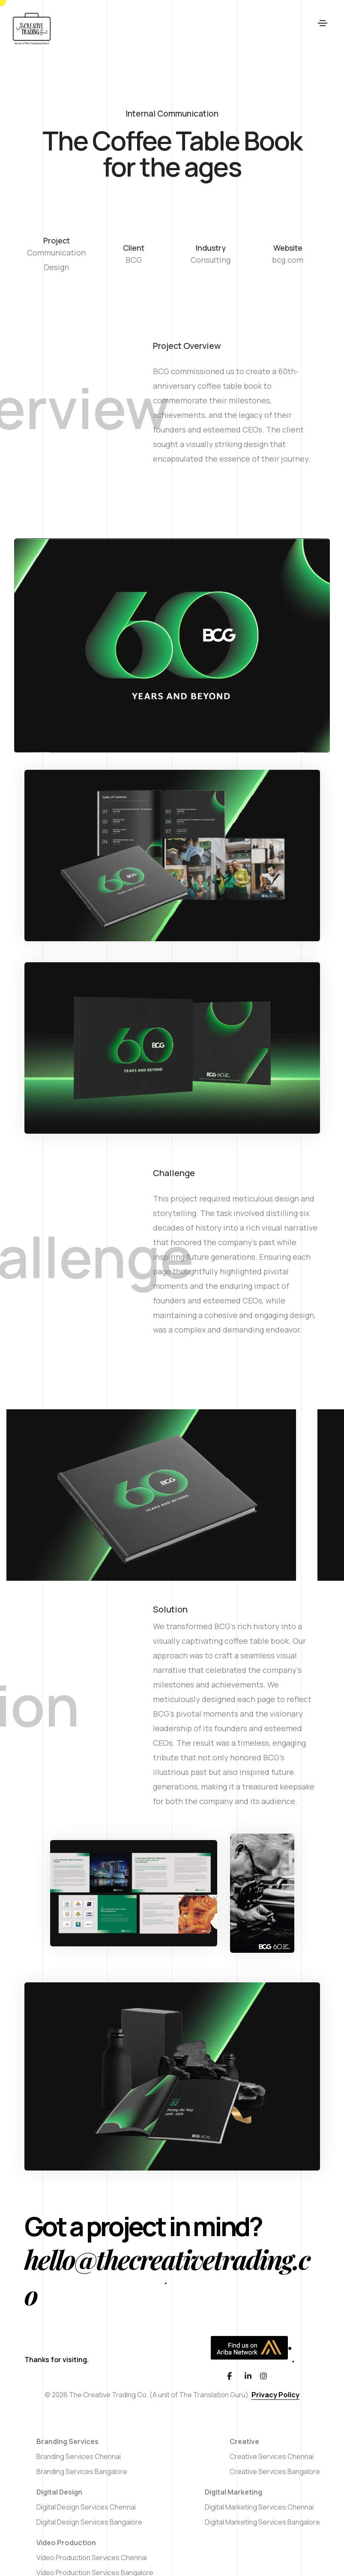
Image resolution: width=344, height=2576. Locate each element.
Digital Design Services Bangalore (89, 2522)
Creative (244, 2441)
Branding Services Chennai (78, 2456)
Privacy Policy (275, 2394)
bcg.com (287, 260)
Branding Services (67, 2441)
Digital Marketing (233, 2492)
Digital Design (59, 2492)
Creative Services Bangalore (275, 2471)
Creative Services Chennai (272, 2456)
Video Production (66, 2542)
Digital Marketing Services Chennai (259, 2507)
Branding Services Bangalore (81, 2471)
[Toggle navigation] (322, 28)
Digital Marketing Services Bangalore (262, 2522)
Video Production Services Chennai (91, 2557)
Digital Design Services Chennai (86, 2507)
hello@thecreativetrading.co (166, 2277)
